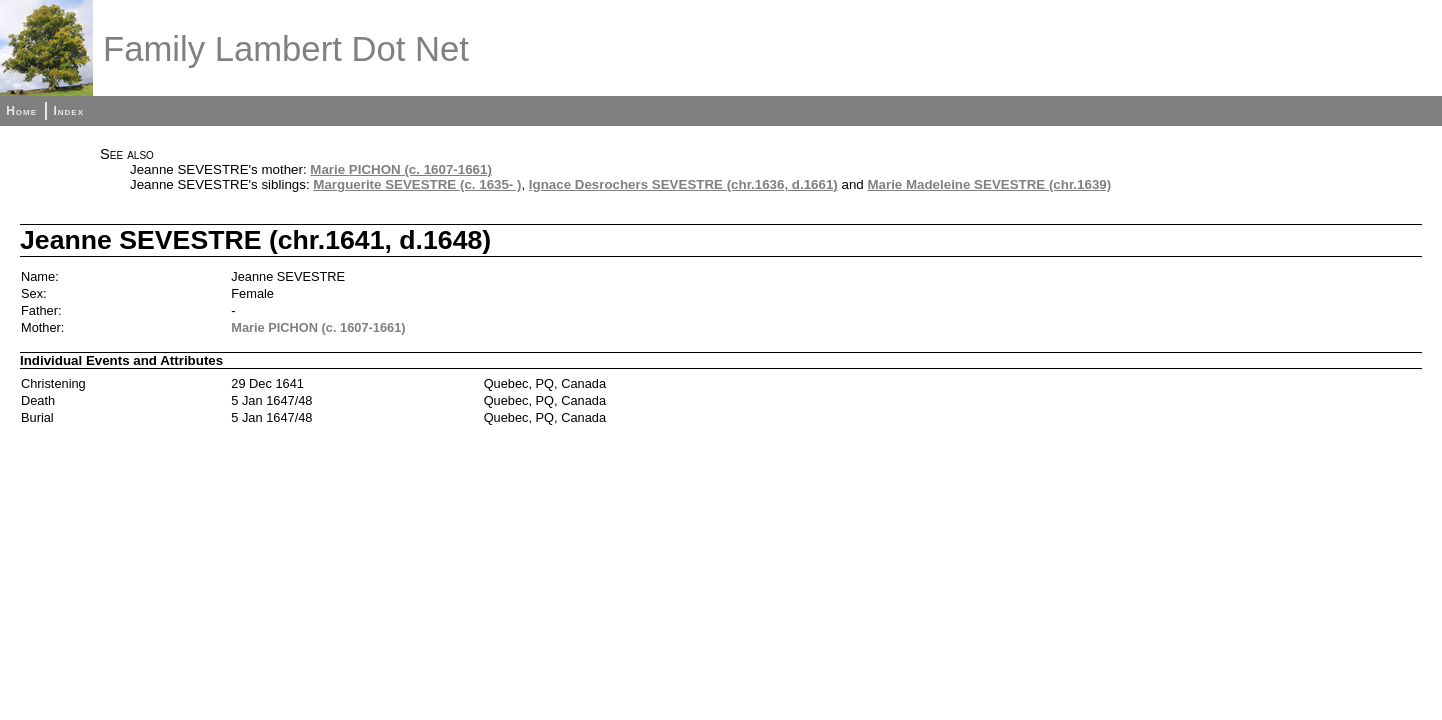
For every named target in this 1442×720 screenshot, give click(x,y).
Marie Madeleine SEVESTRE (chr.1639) (989, 184)
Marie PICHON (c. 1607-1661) (401, 169)
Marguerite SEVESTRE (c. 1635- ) (417, 184)
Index (68, 111)
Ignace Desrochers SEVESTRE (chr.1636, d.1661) (683, 184)
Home (21, 111)
